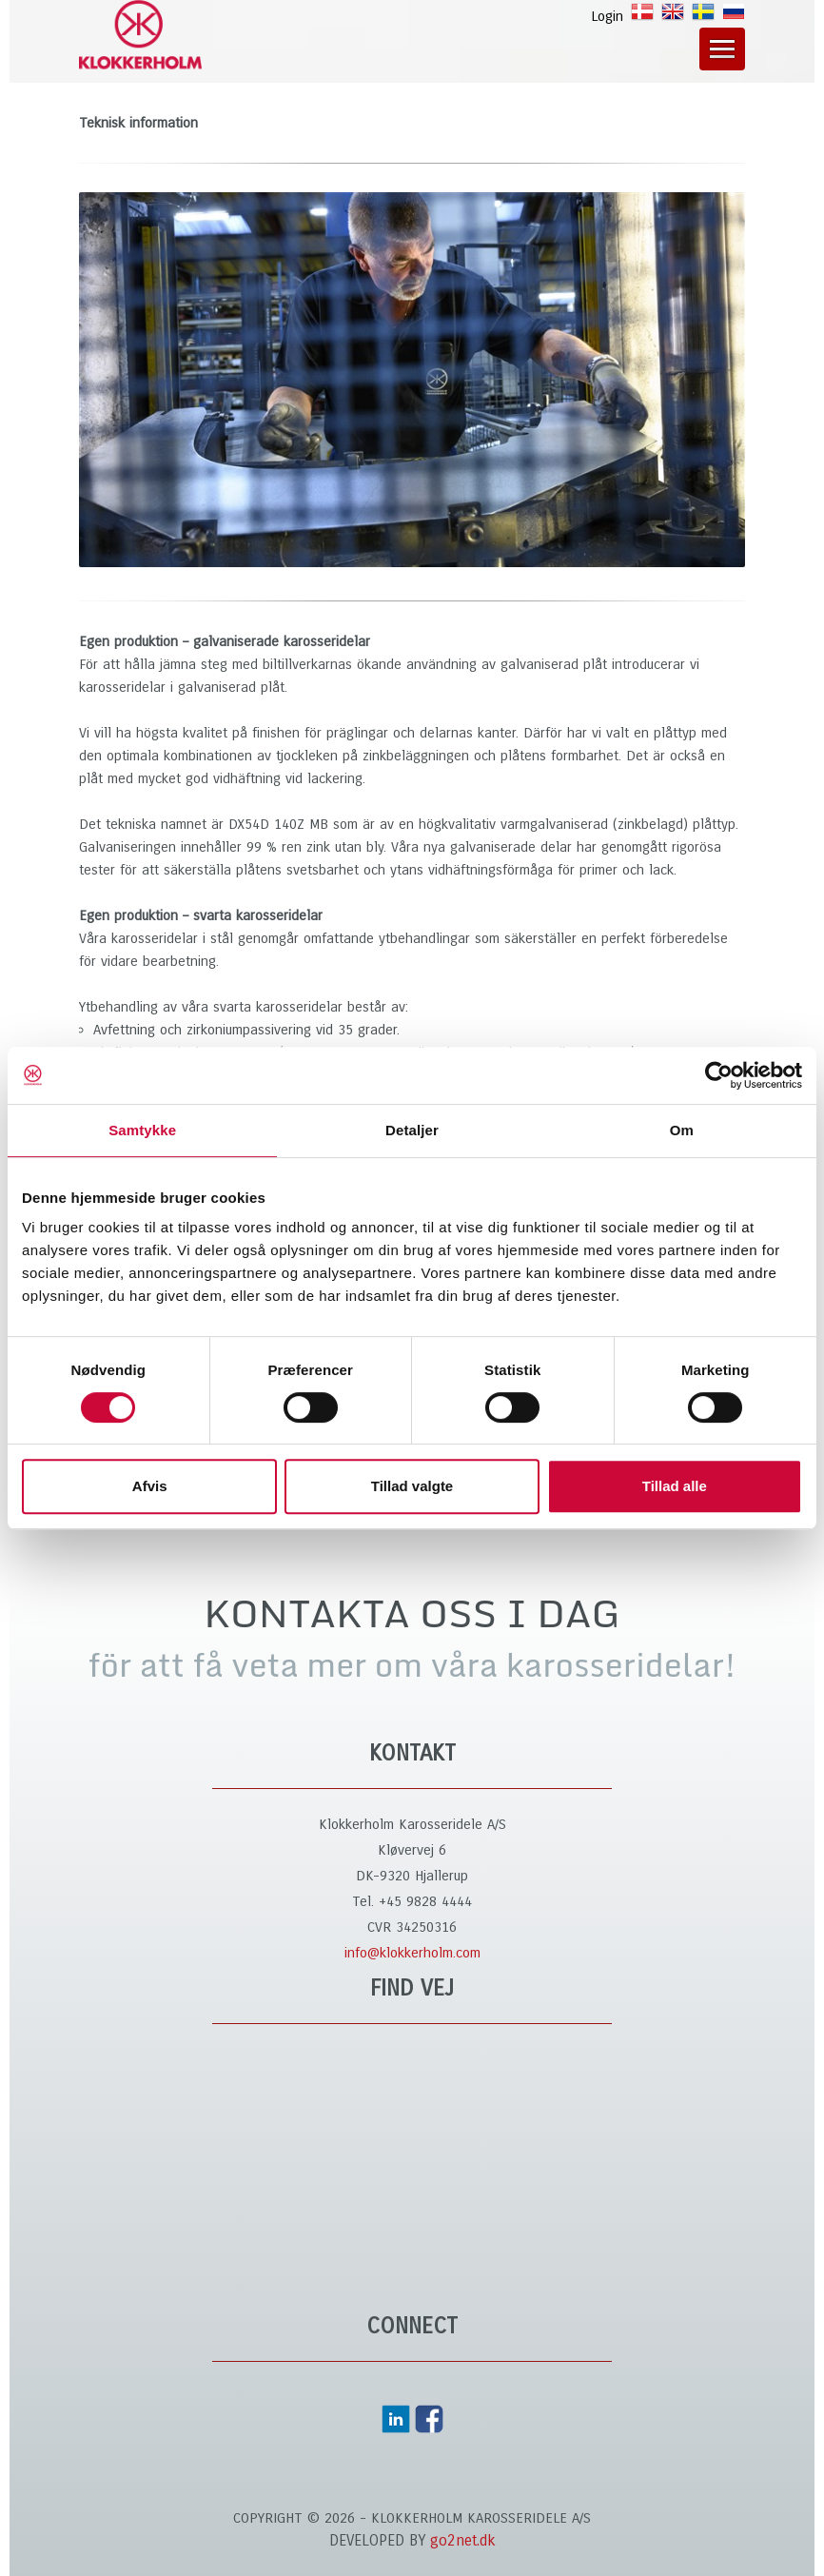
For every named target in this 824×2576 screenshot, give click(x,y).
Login (607, 16)
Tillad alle (674, 1486)
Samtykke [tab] (142, 1130)
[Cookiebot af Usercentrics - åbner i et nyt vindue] (719, 1075)
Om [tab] (682, 1130)
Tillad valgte (412, 1486)
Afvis (149, 1486)
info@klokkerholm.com (412, 1952)
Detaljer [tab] (412, 1130)
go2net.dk (463, 2540)
